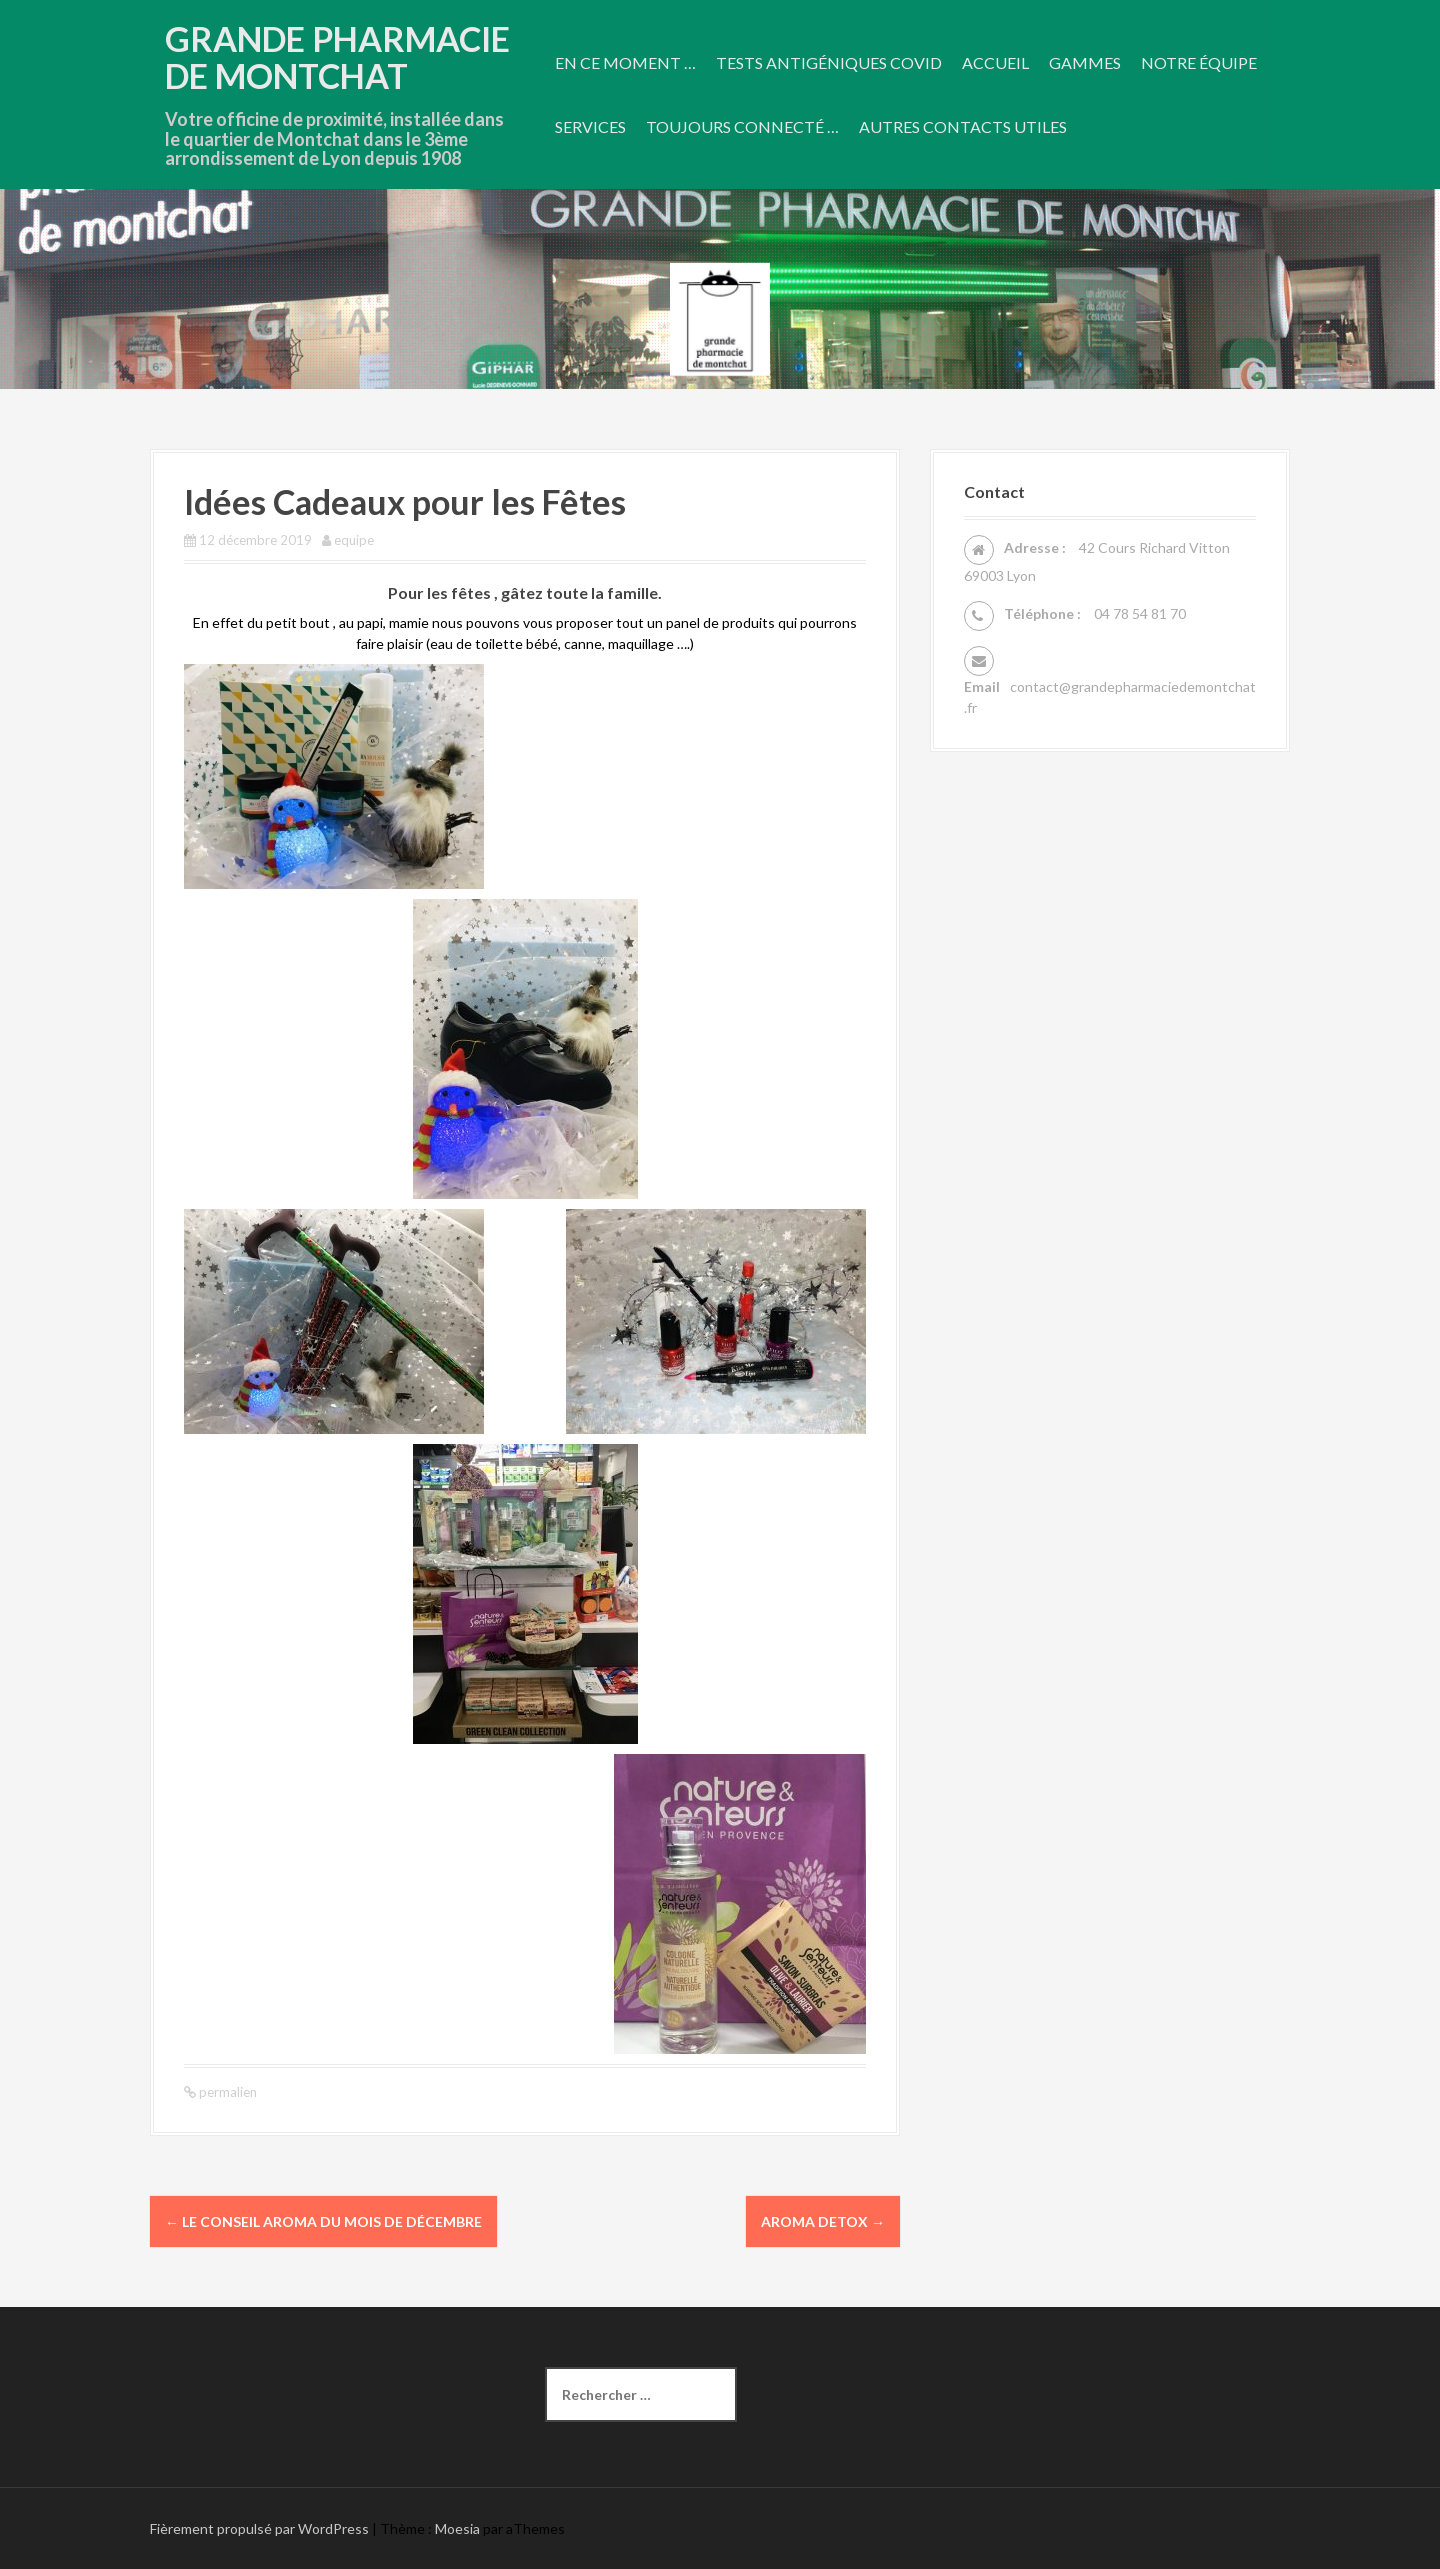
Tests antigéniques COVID (829, 62)
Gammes (1085, 62)
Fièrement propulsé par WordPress (259, 2528)
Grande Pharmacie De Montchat (337, 57)
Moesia (457, 2528)
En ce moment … (625, 62)
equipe (354, 540)
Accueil (995, 62)
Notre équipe (1199, 62)
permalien (226, 2092)
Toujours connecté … (742, 126)
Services (590, 126)
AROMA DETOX (823, 2221)
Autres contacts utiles (963, 126)
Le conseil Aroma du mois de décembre (323, 2221)
